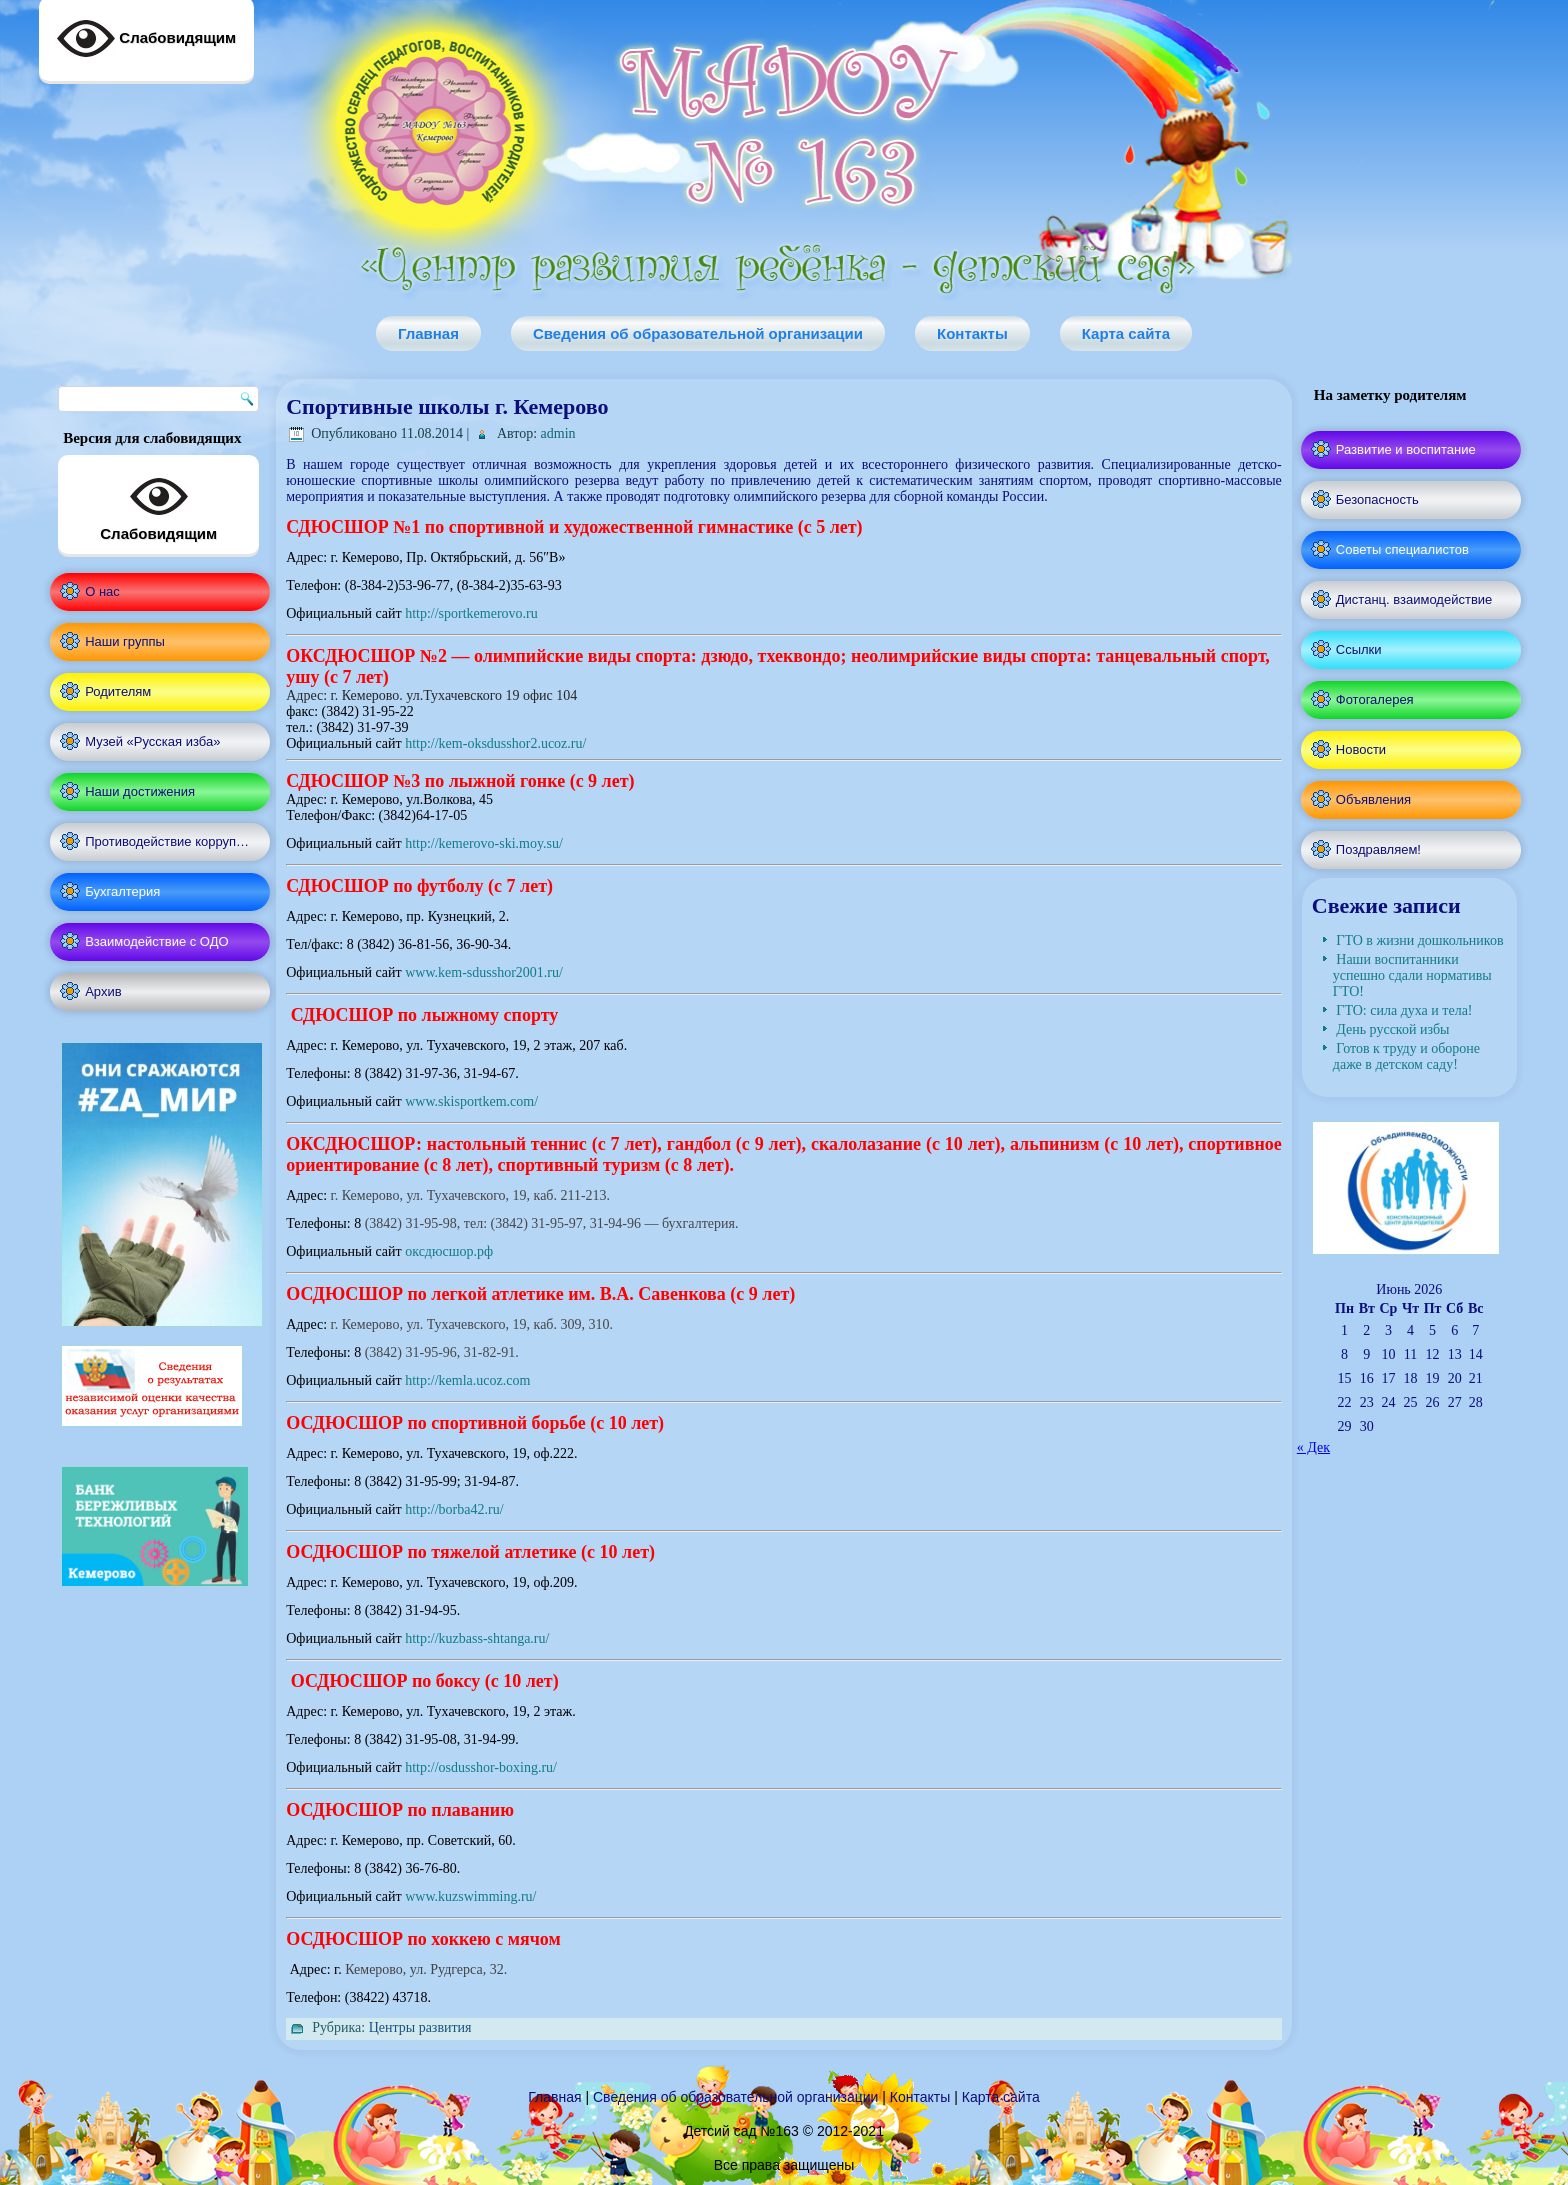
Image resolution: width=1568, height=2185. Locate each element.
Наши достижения (140, 791)
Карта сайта (1126, 333)
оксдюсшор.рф (449, 1251)
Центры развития (420, 2027)
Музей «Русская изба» (152, 741)
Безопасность (1377, 499)
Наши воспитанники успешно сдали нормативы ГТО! (1412, 975)
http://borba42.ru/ (454, 1509)
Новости (1361, 749)
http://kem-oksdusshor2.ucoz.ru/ (495, 743)
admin (558, 433)
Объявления (1373, 799)
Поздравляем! (1378, 849)
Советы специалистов (1402, 549)
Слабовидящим (158, 505)
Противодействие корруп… (167, 841)
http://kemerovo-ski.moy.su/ (484, 843)
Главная (428, 333)
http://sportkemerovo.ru (471, 613)
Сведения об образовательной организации (698, 333)
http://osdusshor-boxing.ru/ (481, 1767)
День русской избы (1392, 1029)
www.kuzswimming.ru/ (470, 1896)
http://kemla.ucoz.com (466, 1380)
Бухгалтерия (122, 891)
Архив (103, 991)
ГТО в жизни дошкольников (1419, 940)
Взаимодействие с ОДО (156, 941)
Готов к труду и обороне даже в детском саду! (1406, 1056)
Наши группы (125, 641)
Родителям (118, 691)
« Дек (1313, 1447)
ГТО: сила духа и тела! (1404, 1010)
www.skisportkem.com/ (471, 1101)
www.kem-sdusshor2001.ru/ (484, 972)
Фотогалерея (1375, 699)
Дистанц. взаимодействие (1414, 599)
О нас (102, 591)
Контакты (972, 333)
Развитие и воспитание (1406, 449)
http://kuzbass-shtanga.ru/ (477, 1638)
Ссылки (1359, 649)
